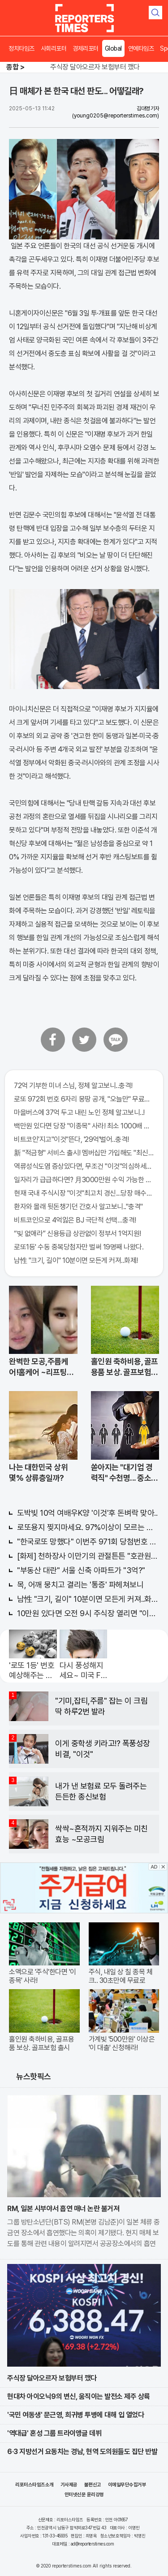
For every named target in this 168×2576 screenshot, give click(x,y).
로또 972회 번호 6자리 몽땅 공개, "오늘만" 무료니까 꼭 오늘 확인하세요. (84, 1099)
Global (113, 48)
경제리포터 (86, 48)
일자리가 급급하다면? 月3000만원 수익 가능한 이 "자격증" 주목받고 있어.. (84, 1179)
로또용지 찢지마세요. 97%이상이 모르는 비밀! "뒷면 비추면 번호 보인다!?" (88, 1527)
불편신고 (92, 2485)
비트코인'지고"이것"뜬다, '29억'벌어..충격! (71, 1139)
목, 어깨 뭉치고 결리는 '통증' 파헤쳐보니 (80, 1584)
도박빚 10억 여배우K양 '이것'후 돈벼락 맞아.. (87, 1513)
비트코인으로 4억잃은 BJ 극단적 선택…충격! (75, 1220)
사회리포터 (54, 48)
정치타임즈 (21, 48)
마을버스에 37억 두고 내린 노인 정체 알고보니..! (79, 1112)
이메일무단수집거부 (127, 2485)
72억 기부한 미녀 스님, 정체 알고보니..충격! (73, 1085)
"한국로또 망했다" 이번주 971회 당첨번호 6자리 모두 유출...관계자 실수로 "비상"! (88, 1541)
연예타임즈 (141, 48)
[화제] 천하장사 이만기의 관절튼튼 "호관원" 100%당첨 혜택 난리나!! (88, 1556)
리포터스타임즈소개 (34, 2485)
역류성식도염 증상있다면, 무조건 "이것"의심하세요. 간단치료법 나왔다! (84, 1166)
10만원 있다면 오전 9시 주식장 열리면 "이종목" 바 (88, 1613)
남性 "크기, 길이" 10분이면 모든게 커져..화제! (76, 1260)
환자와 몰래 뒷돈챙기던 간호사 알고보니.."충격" (78, 1206)
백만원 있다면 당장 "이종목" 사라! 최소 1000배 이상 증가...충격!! (84, 1126)
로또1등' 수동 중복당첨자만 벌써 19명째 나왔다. (78, 1247)
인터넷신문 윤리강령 (84, 2495)
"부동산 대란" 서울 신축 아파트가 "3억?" (81, 1570)
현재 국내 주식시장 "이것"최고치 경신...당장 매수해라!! (84, 1193)
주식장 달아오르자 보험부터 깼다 (95, 67)
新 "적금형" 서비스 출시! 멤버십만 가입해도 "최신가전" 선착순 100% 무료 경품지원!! (84, 1153)
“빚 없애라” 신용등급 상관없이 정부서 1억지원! (77, 1233)
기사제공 (69, 2485)
